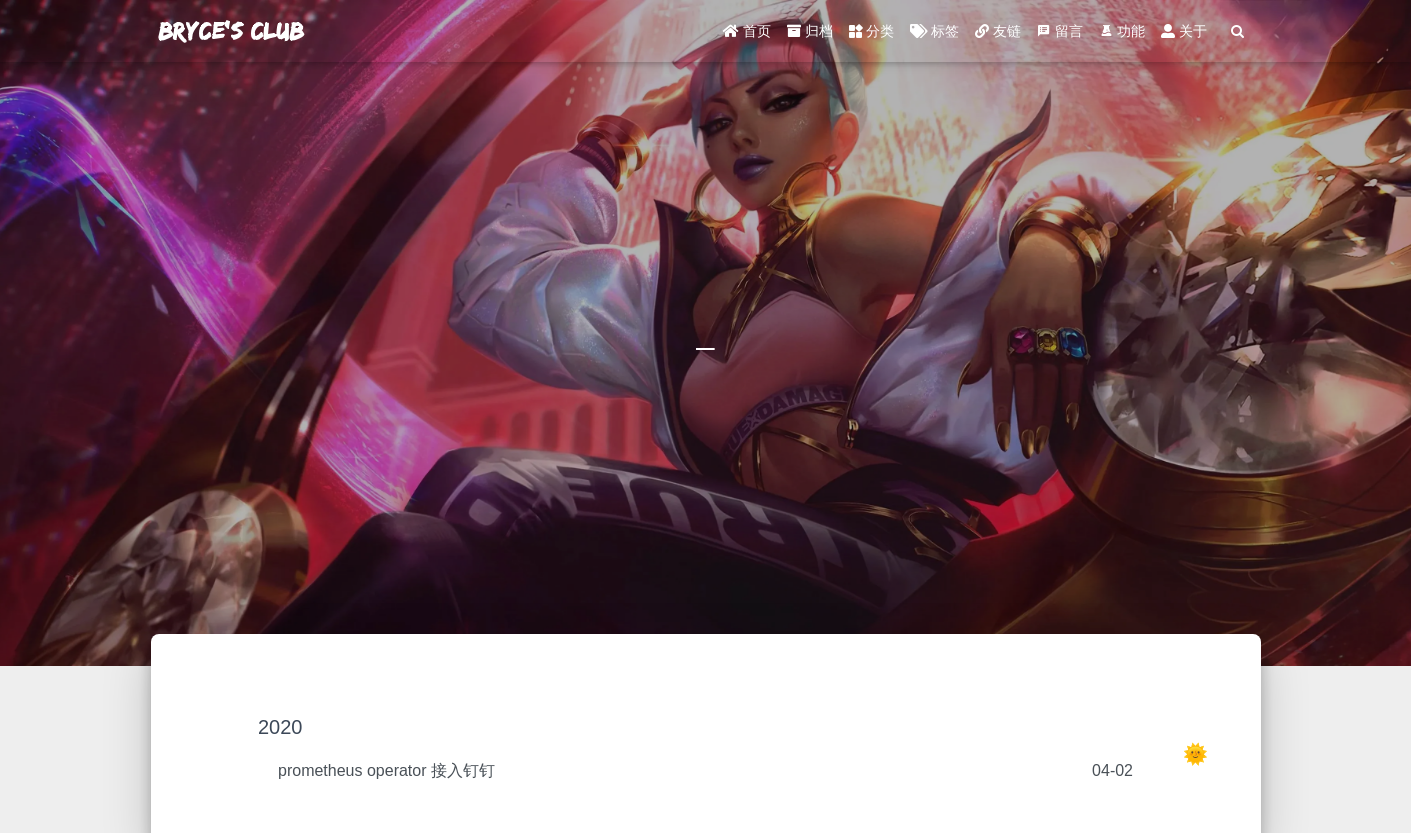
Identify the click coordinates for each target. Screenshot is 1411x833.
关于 (1184, 35)
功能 (1122, 35)
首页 (747, 35)
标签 (934, 35)
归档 (810, 35)
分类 (872, 35)
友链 (998, 35)
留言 (1060, 35)
